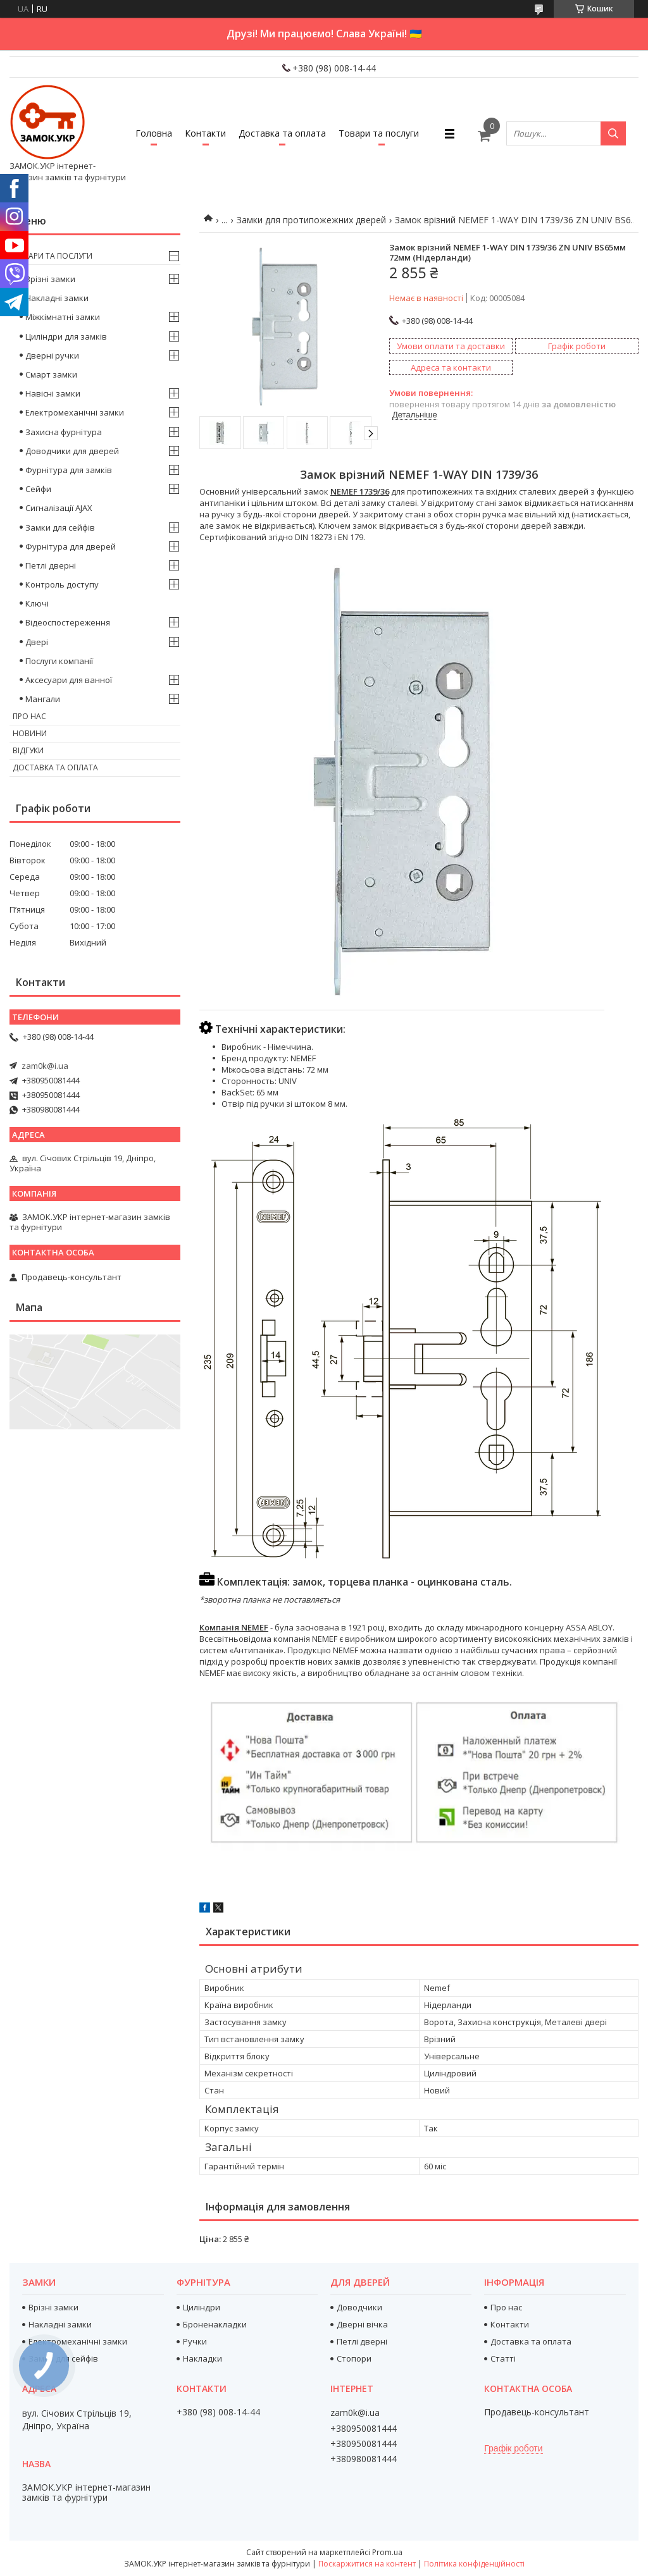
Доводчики (359, 2307)
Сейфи (38, 489)
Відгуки (28, 750)
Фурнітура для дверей (70, 546)
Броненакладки (215, 2324)
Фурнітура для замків (68, 470)
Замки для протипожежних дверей (311, 220)
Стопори (354, 2358)
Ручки (195, 2341)
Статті (503, 2358)
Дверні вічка (362, 2324)
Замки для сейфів (60, 527)
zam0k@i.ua (45, 1066)
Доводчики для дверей (72, 451)
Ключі (37, 603)
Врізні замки (50, 279)
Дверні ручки (52, 355)
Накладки (202, 2358)
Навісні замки (52, 393)
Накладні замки (57, 298)
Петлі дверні (50, 565)
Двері (36, 642)
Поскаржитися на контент (367, 2563)
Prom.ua (387, 2552)
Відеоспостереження (67, 622)
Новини (30, 733)
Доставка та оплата (282, 133)
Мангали (42, 699)
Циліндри (201, 2307)
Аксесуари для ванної (68, 680)
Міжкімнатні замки (62, 317)
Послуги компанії (59, 661)
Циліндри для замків (66, 336)
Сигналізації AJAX (58, 508)
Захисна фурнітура (63, 432)
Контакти (205, 133)
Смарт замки (51, 374)
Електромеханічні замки (74, 412)
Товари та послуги (379, 133)
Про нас (29, 716)
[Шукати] (613, 133)
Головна (153, 133)
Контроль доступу (62, 584)
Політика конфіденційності (474, 2563)
